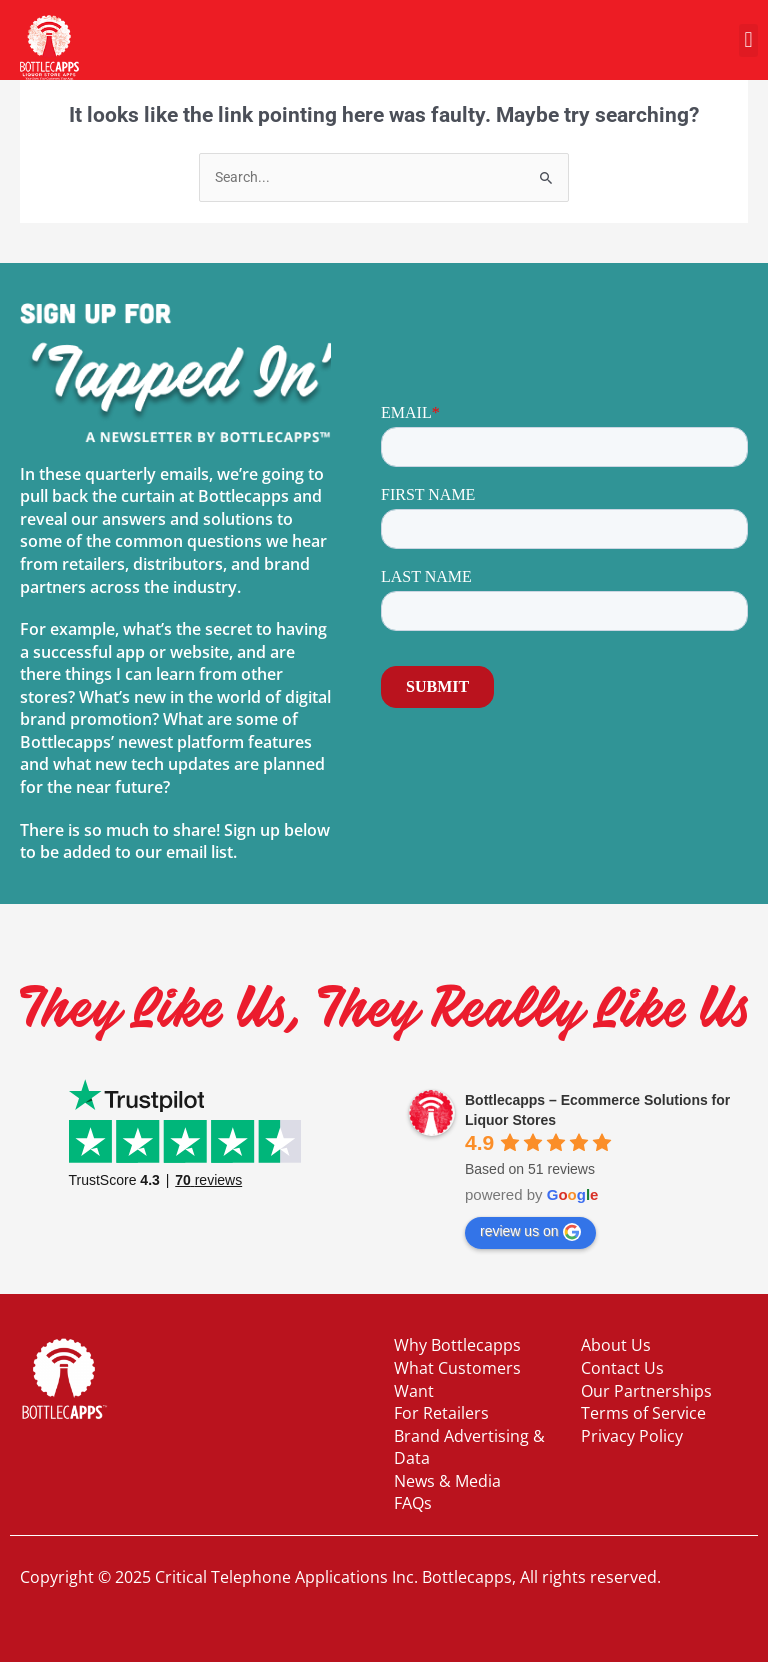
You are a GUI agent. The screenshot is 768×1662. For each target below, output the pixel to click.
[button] (748, 40)
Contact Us (622, 1368)
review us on (530, 1232)
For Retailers (441, 1413)
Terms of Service (643, 1413)
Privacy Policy (632, 1436)
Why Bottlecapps (457, 1345)
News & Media (447, 1481)
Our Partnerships (646, 1391)
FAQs (413, 1503)
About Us (616, 1345)
